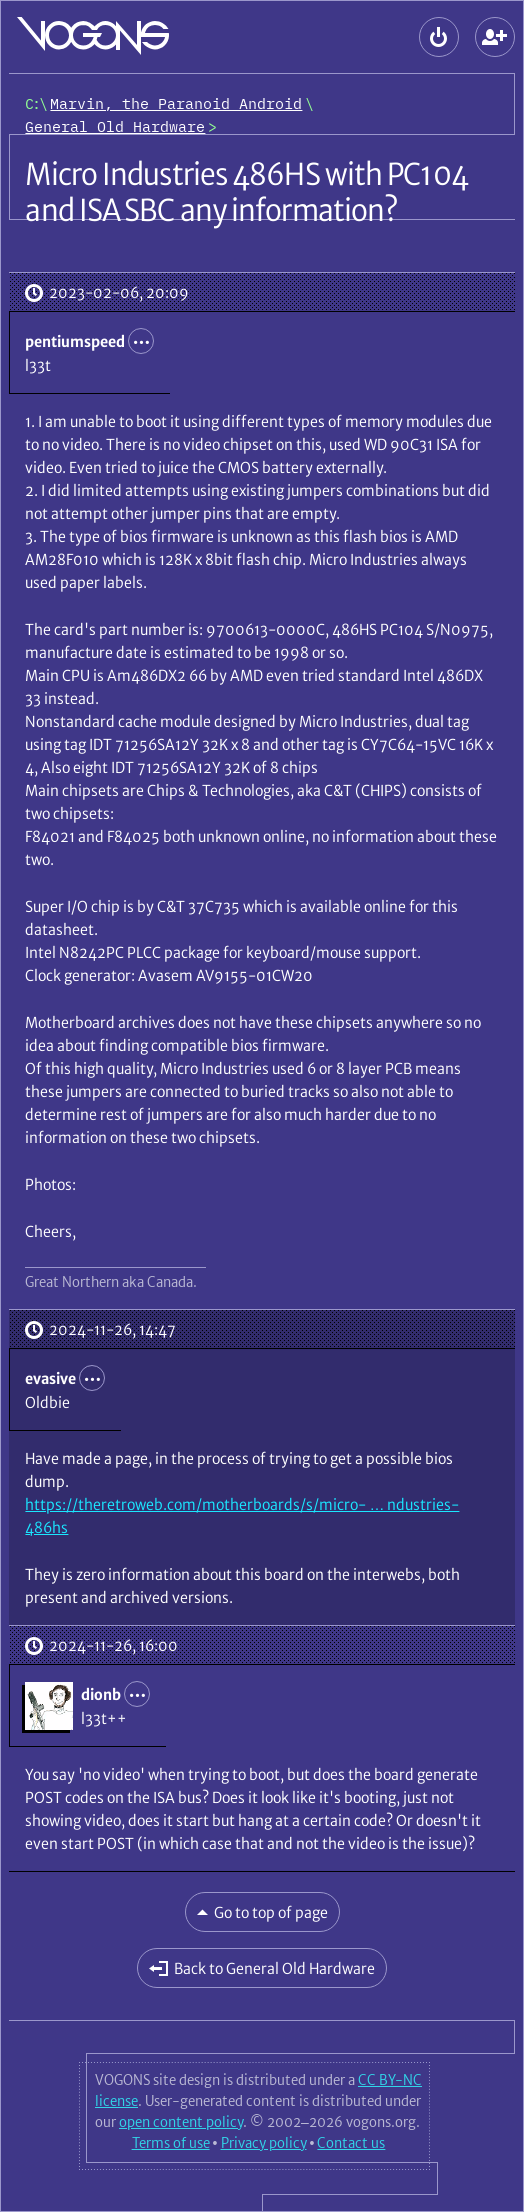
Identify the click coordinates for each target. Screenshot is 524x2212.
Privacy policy (264, 2143)
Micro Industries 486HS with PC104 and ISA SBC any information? (246, 192)
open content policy (181, 2122)
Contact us (351, 2143)
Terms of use (171, 2143)
